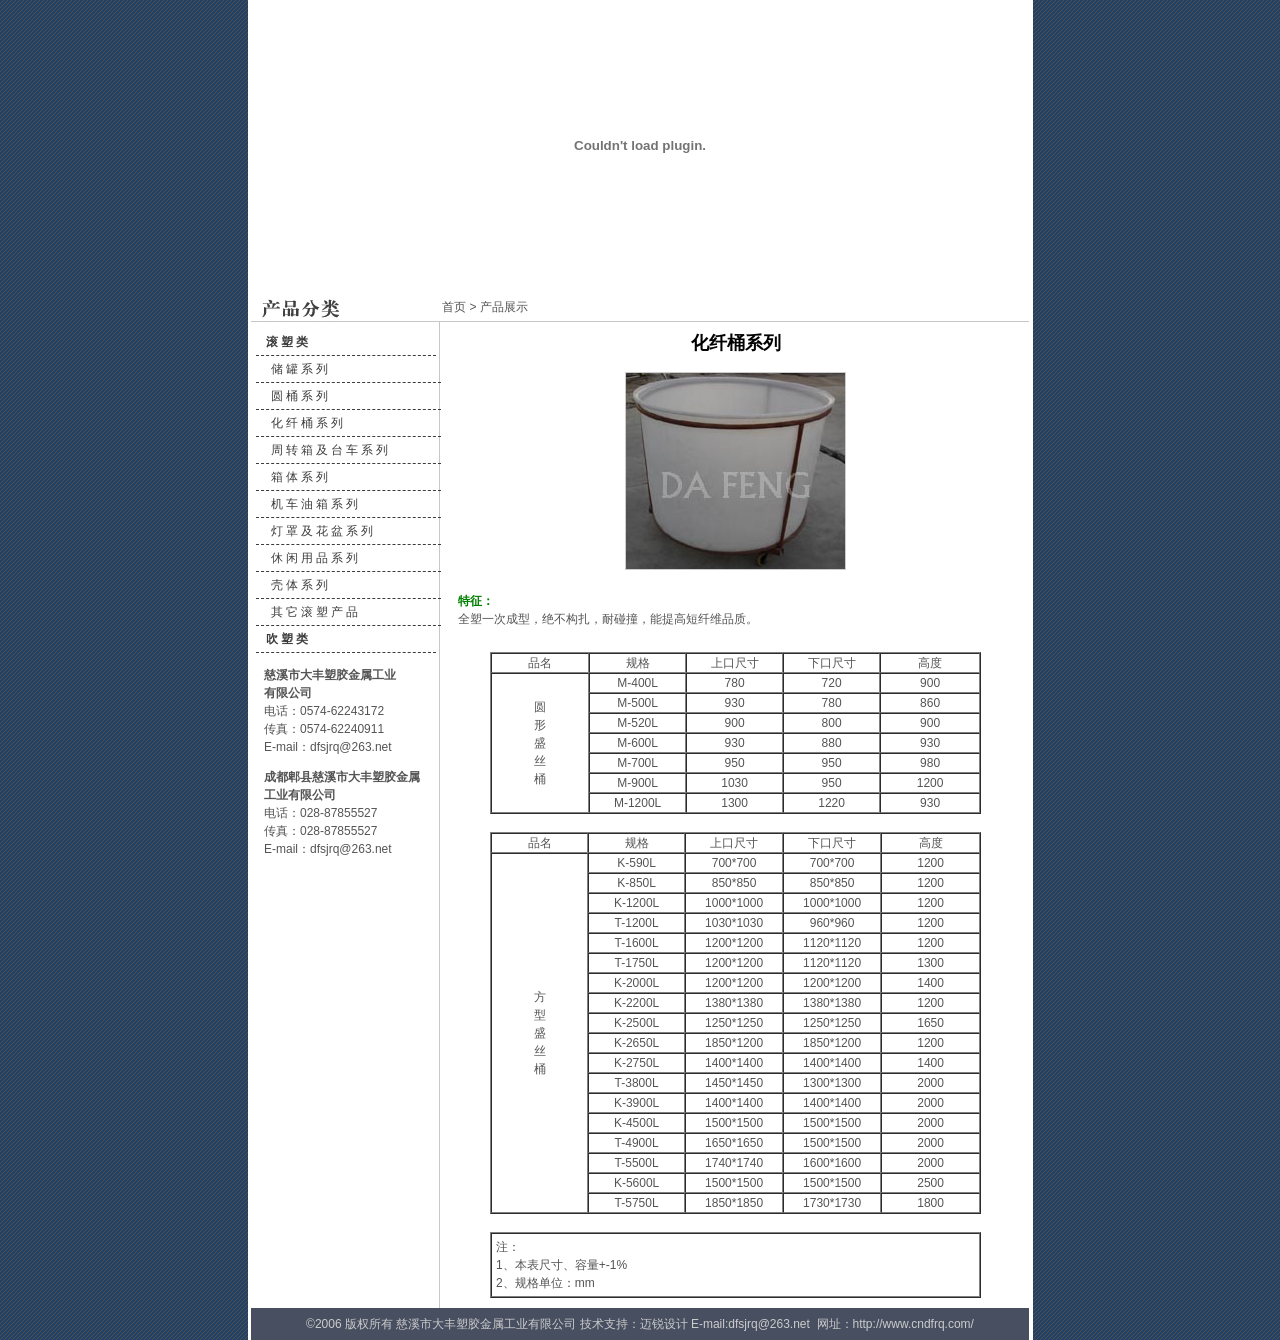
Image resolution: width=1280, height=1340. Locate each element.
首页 (454, 307)
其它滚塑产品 (316, 612)
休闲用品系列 (316, 558)
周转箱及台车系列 (331, 450)
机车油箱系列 (316, 504)
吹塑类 (288, 639)
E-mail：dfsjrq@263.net (328, 747)
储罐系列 (301, 369)
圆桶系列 (301, 396)
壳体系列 (301, 585)
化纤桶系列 (308, 423)
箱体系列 (301, 477)
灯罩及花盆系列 (323, 531)
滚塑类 (288, 342)
